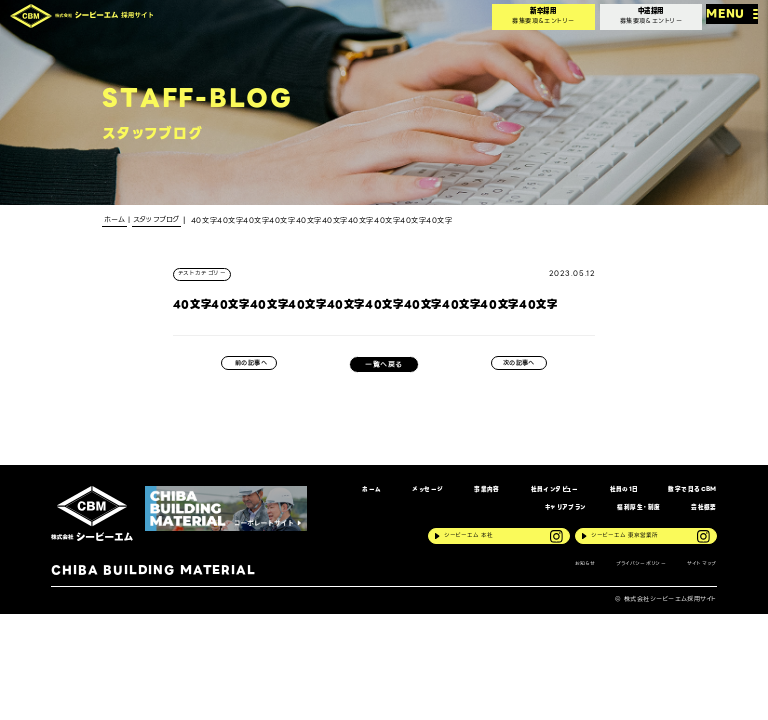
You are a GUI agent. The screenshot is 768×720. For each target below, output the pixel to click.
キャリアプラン (551, 518)
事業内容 (461, 497)
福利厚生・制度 (631, 518)
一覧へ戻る (383, 368)
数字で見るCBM (686, 497)
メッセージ (398, 497)
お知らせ (569, 579)
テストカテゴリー (206, 275)
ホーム (338, 497)
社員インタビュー (534, 497)
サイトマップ (700, 579)
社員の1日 (610, 497)
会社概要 (702, 518)
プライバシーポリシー (633, 579)
